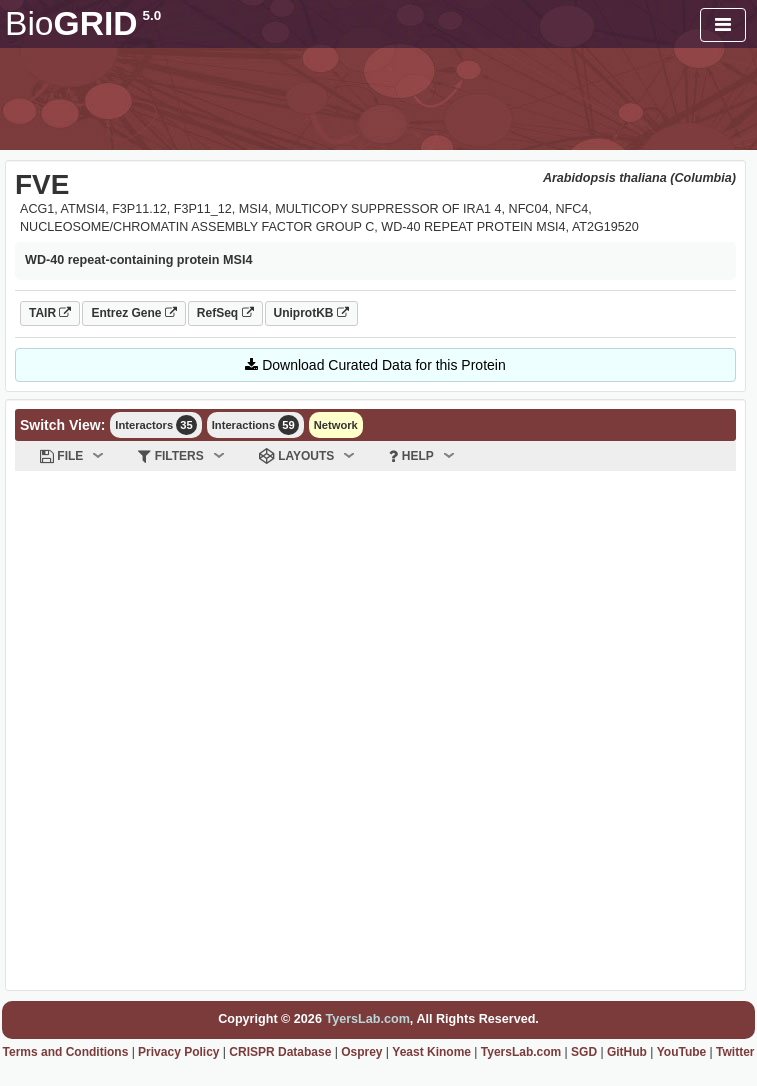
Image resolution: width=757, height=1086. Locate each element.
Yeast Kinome (431, 1052)
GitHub (627, 1052)
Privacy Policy (178, 1052)
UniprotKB (311, 313)
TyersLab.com (367, 1019)
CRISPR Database (280, 1052)
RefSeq (225, 313)
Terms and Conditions (66, 1052)
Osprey (361, 1052)
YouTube (682, 1052)
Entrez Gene (133, 313)
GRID (83, 23)
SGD (584, 1052)
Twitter (735, 1052)
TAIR (50, 313)
